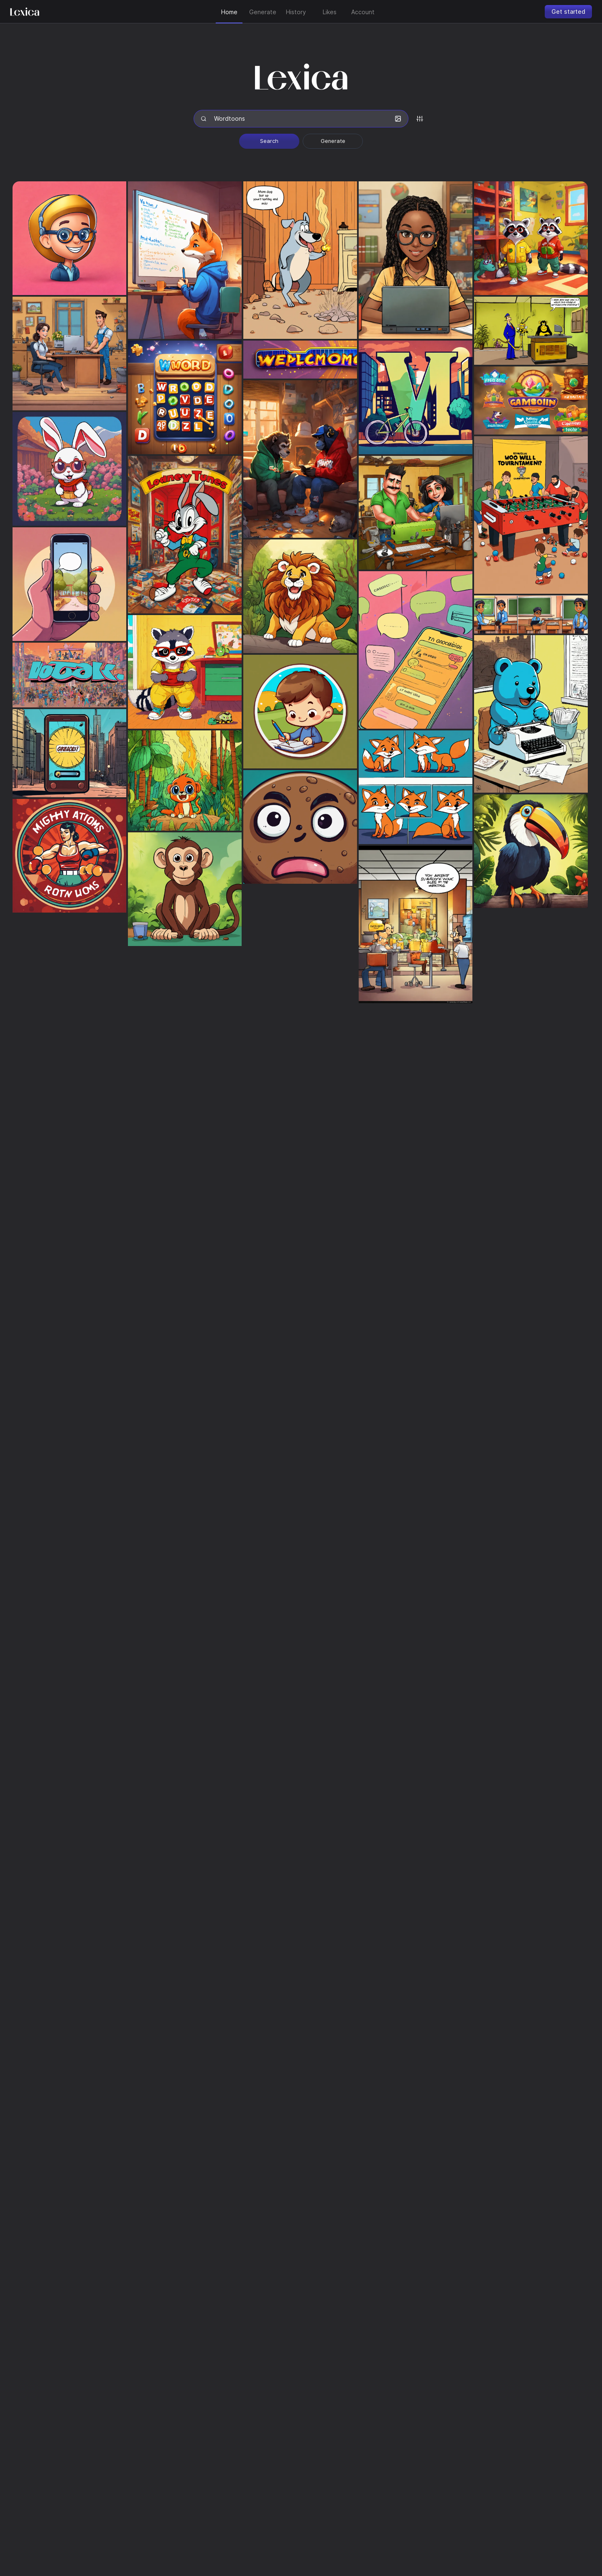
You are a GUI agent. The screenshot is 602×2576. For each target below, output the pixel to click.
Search (269, 141)
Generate (333, 141)
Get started (568, 11)
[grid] (301, 1321)
